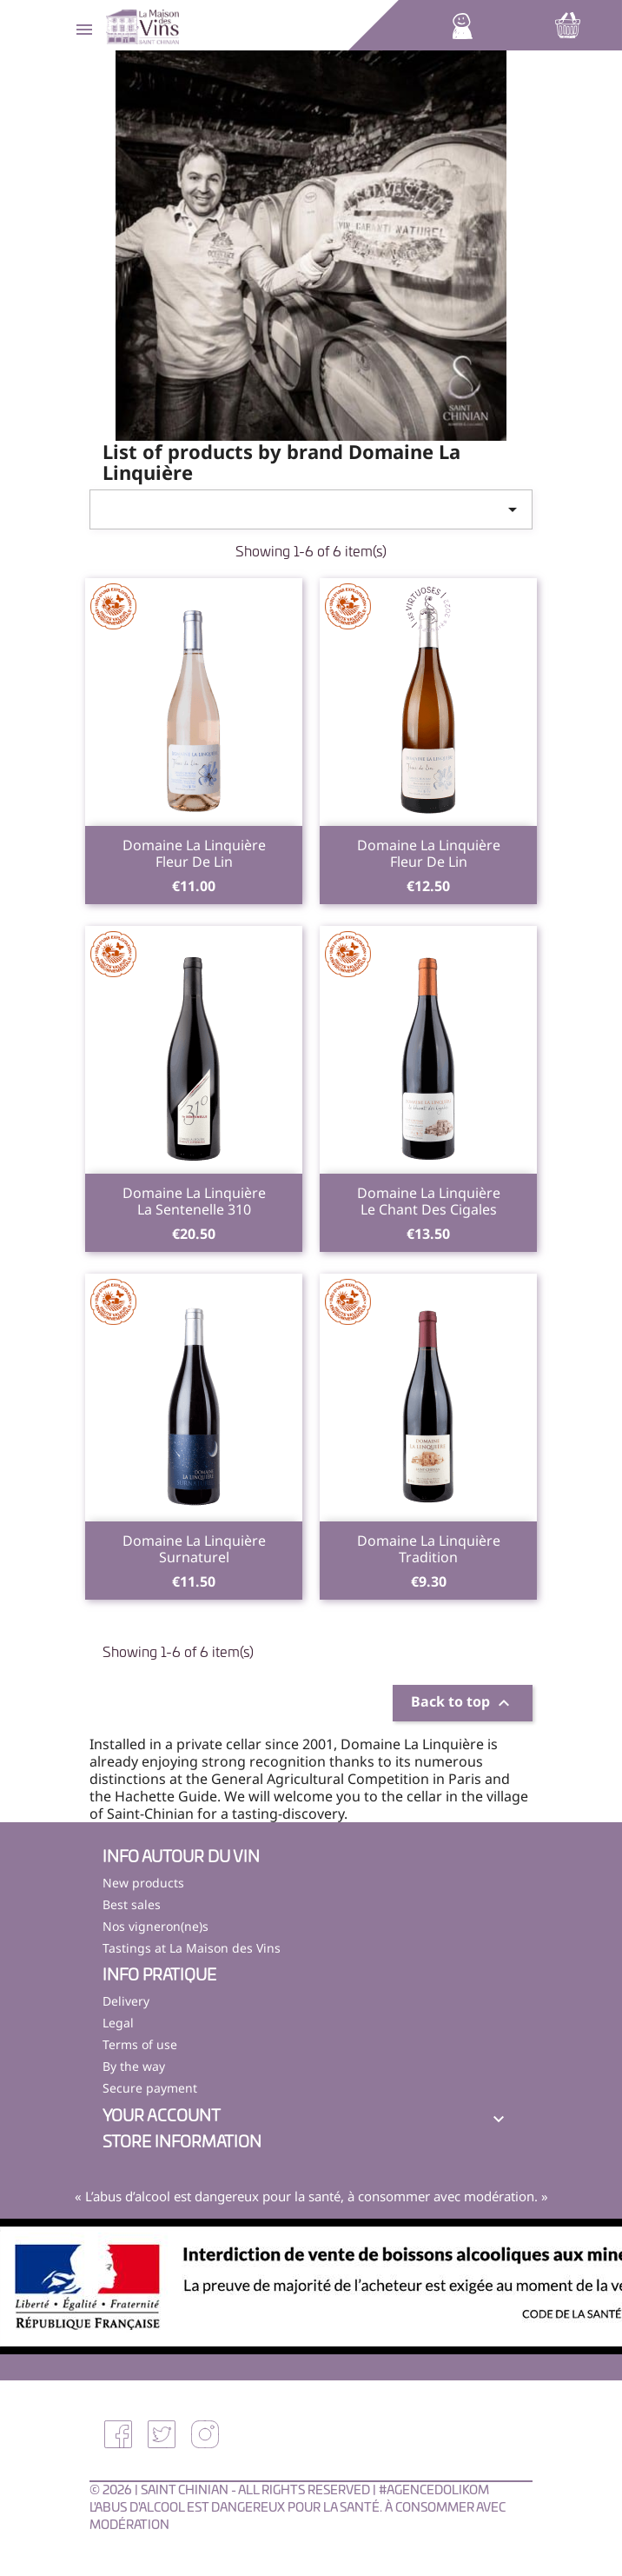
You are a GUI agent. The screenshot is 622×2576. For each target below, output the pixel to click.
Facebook (118, 2434)
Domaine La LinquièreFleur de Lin (194, 853)
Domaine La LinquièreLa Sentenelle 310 (194, 1201)
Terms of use (140, 2044)
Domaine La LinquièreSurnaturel (194, 1549)
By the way (134, 2066)
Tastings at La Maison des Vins (192, 1948)
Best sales (132, 1904)
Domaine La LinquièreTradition (428, 1549)
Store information (182, 2143)
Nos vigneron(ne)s (155, 1926)
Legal (118, 2022)
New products (143, 1882)
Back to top (462, 1703)
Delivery (126, 2001)
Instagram (205, 2434)
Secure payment (150, 2088)
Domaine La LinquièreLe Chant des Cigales (428, 1201)
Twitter (161, 2434)
